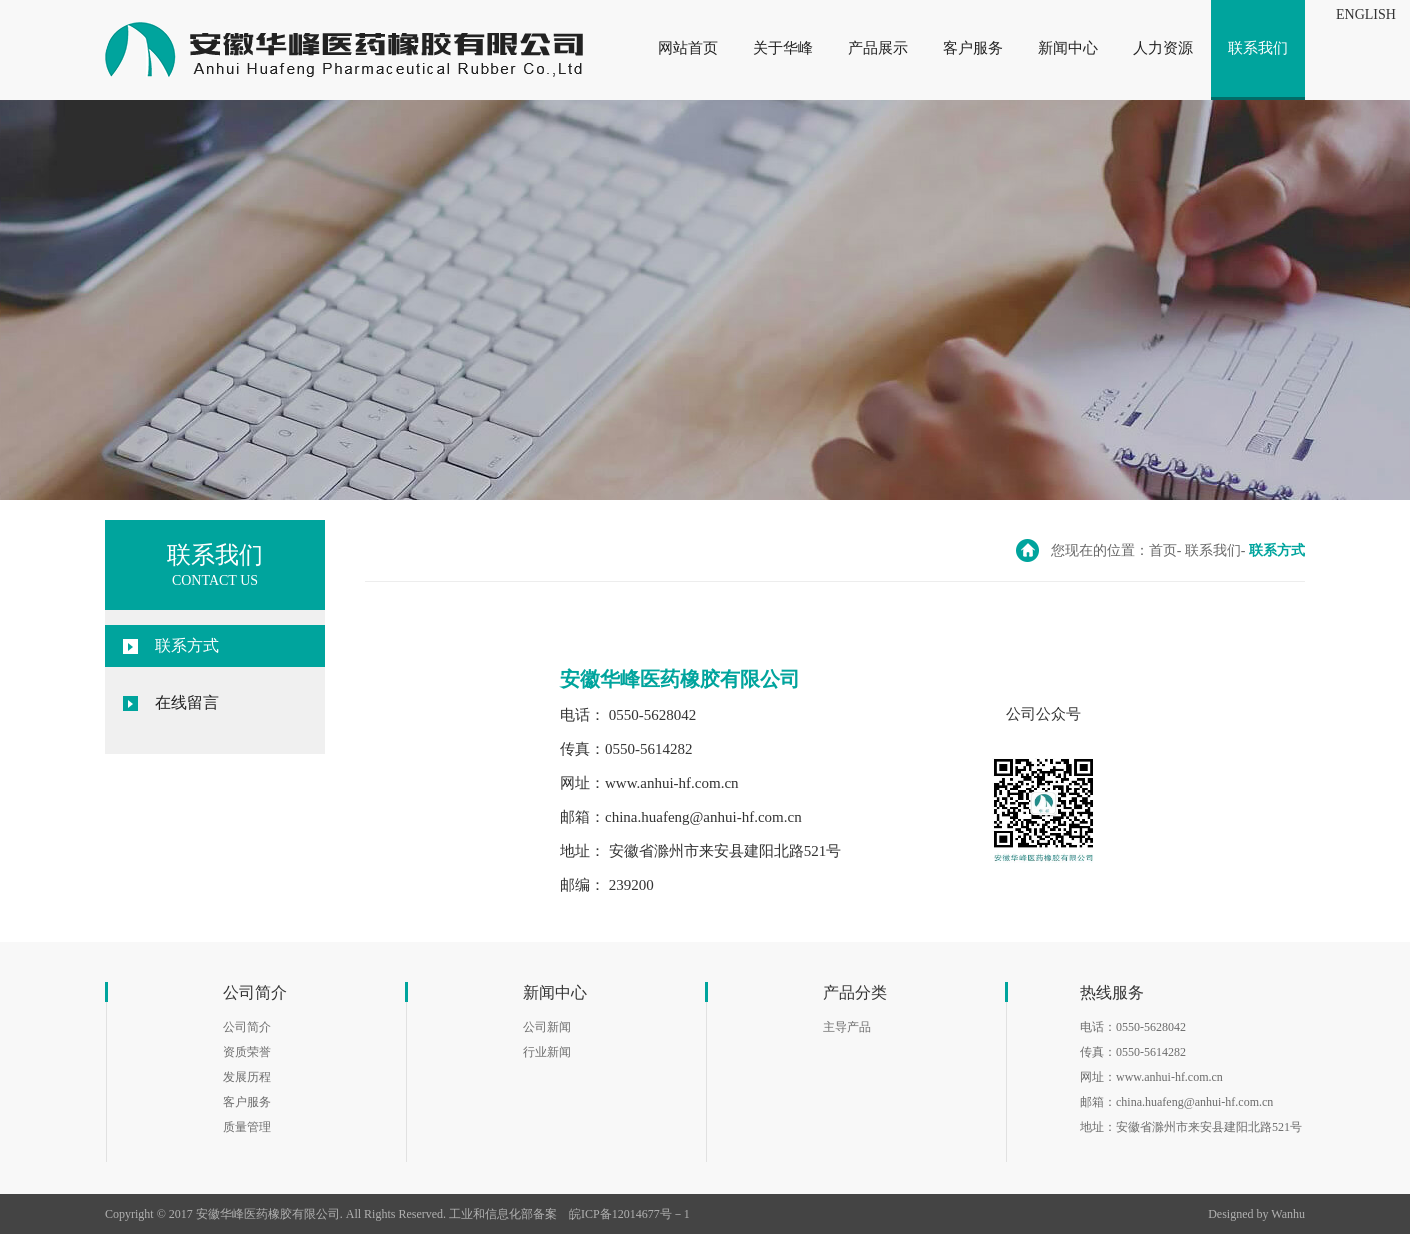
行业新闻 (547, 1052)
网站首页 (688, 48)
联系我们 (1258, 48)
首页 (1163, 550)
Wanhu (1288, 1214)
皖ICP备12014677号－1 (629, 1214)
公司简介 (247, 1027)
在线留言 (187, 702)
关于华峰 (783, 48)
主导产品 (847, 1027)
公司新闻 (547, 1027)
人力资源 (1163, 48)
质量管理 (247, 1127)
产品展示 (878, 48)
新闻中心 (1068, 48)
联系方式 (187, 645)
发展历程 (247, 1077)
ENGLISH (1366, 14)
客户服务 (973, 48)
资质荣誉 (247, 1052)
